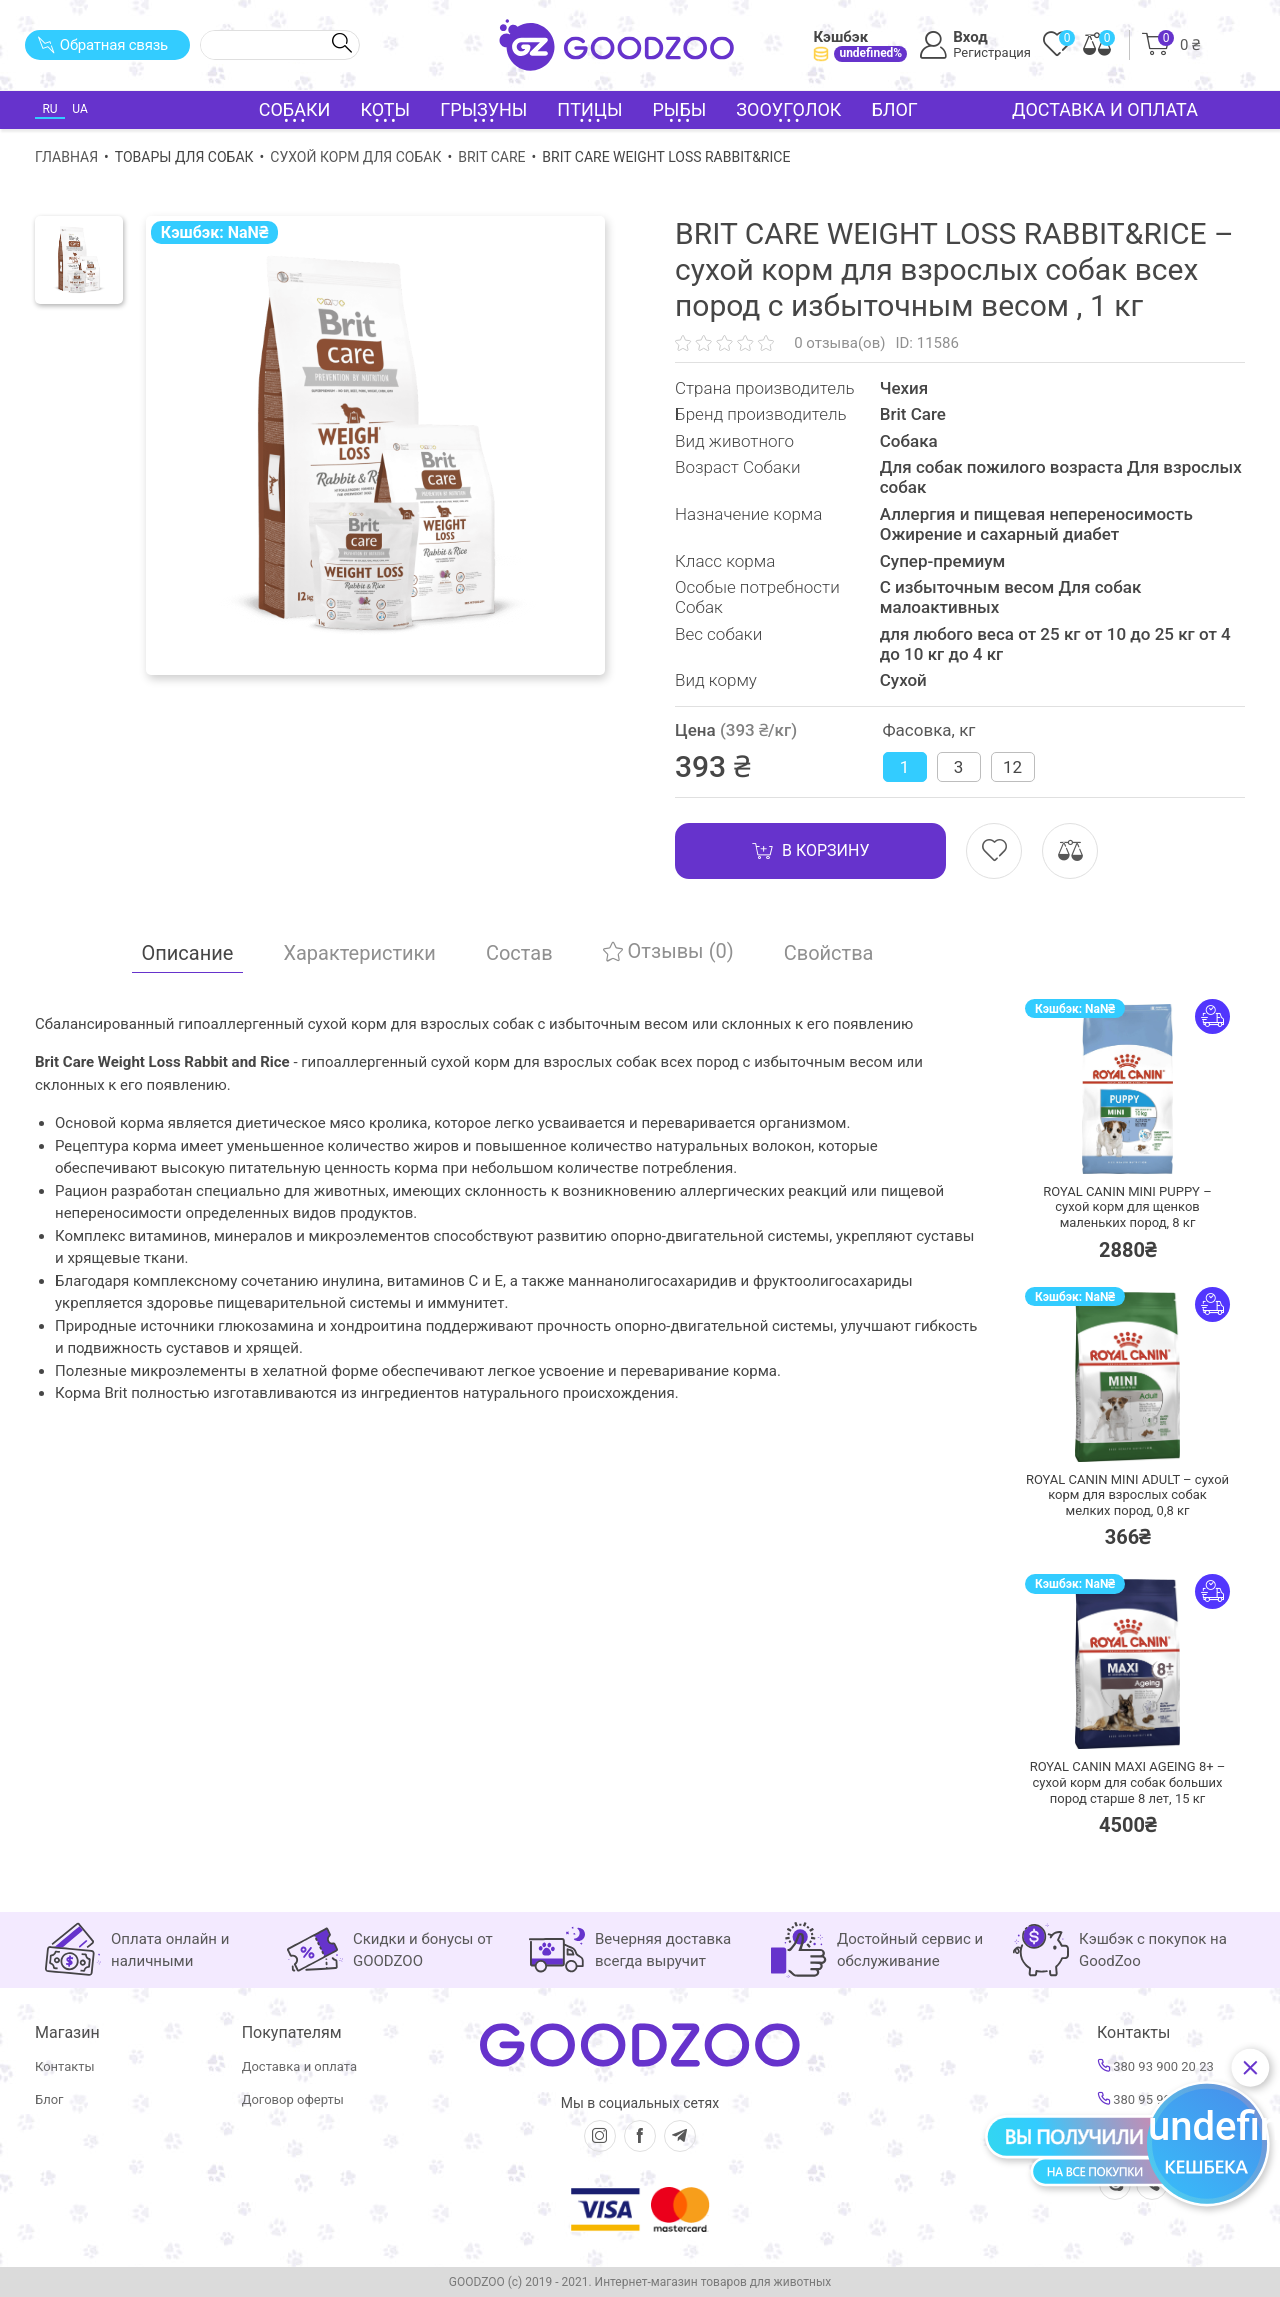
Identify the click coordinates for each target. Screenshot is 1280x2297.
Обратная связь (102, 45)
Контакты (65, 2066)
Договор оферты (293, 2099)
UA (79, 109)
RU (49, 109)
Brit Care (491, 157)
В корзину (810, 851)
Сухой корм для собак (355, 157)
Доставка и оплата (1105, 109)
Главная (66, 157)
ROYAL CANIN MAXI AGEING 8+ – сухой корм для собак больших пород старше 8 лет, (1128, 1782)
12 (1012, 767)
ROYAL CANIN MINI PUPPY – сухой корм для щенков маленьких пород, (1127, 1207)
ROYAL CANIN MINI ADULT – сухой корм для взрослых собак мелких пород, (1127, 1495)
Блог (894, 109)
